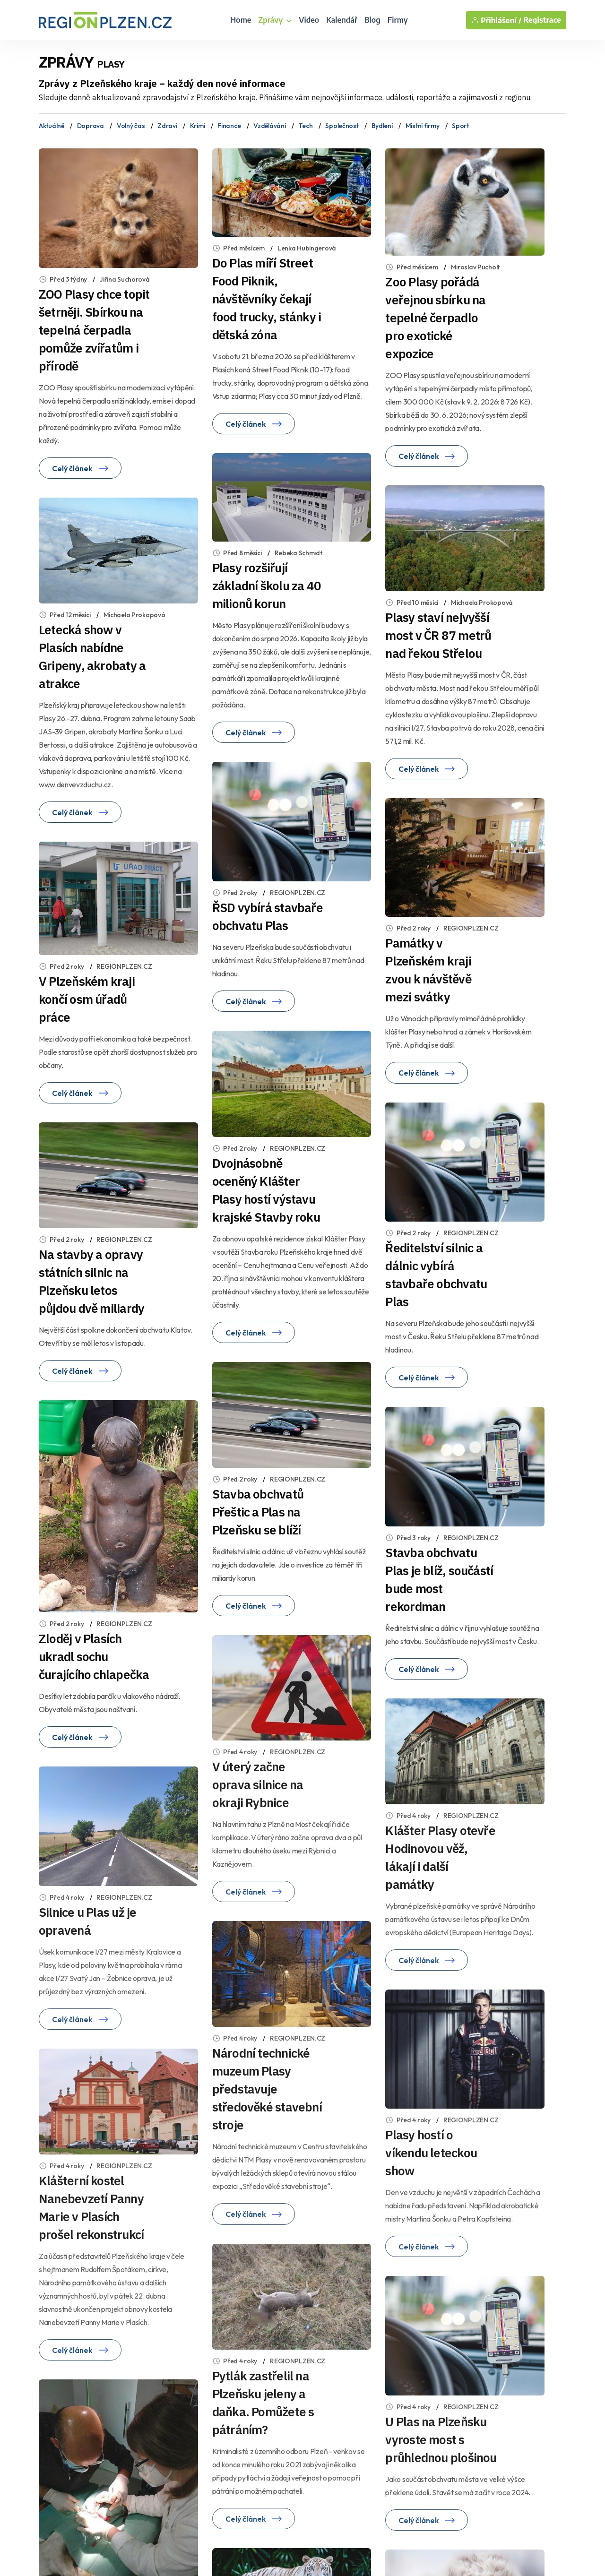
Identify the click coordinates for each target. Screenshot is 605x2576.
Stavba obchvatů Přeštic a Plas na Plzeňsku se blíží (257, 1512)
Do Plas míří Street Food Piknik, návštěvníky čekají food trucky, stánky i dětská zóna (266, 299)
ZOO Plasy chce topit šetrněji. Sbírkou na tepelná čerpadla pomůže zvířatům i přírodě (94, 330)
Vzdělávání (269, 125)
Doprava (90, 125)
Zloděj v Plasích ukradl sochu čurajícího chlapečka (94, 1656)
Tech (305, 125)
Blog (372, 20)
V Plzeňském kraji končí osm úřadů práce (87, 999)
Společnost (341, 125)
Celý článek (80, 468)
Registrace (542, 20)
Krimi (197, 125)
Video (309, 20)
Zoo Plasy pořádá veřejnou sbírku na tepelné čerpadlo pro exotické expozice (435, 318)
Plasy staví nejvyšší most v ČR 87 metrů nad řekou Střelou (438, 635)
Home (240, 20)
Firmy (398, 20)
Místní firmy (423, 125)
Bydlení (382, 125)
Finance (229, 125)
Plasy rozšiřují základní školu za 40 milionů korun (266, 586)
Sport (460, 125)
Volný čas (131, 125)
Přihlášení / (496, 20)
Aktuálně (51, 125)
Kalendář (341, 20)
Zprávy (275, 20)
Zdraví (167, 125)
